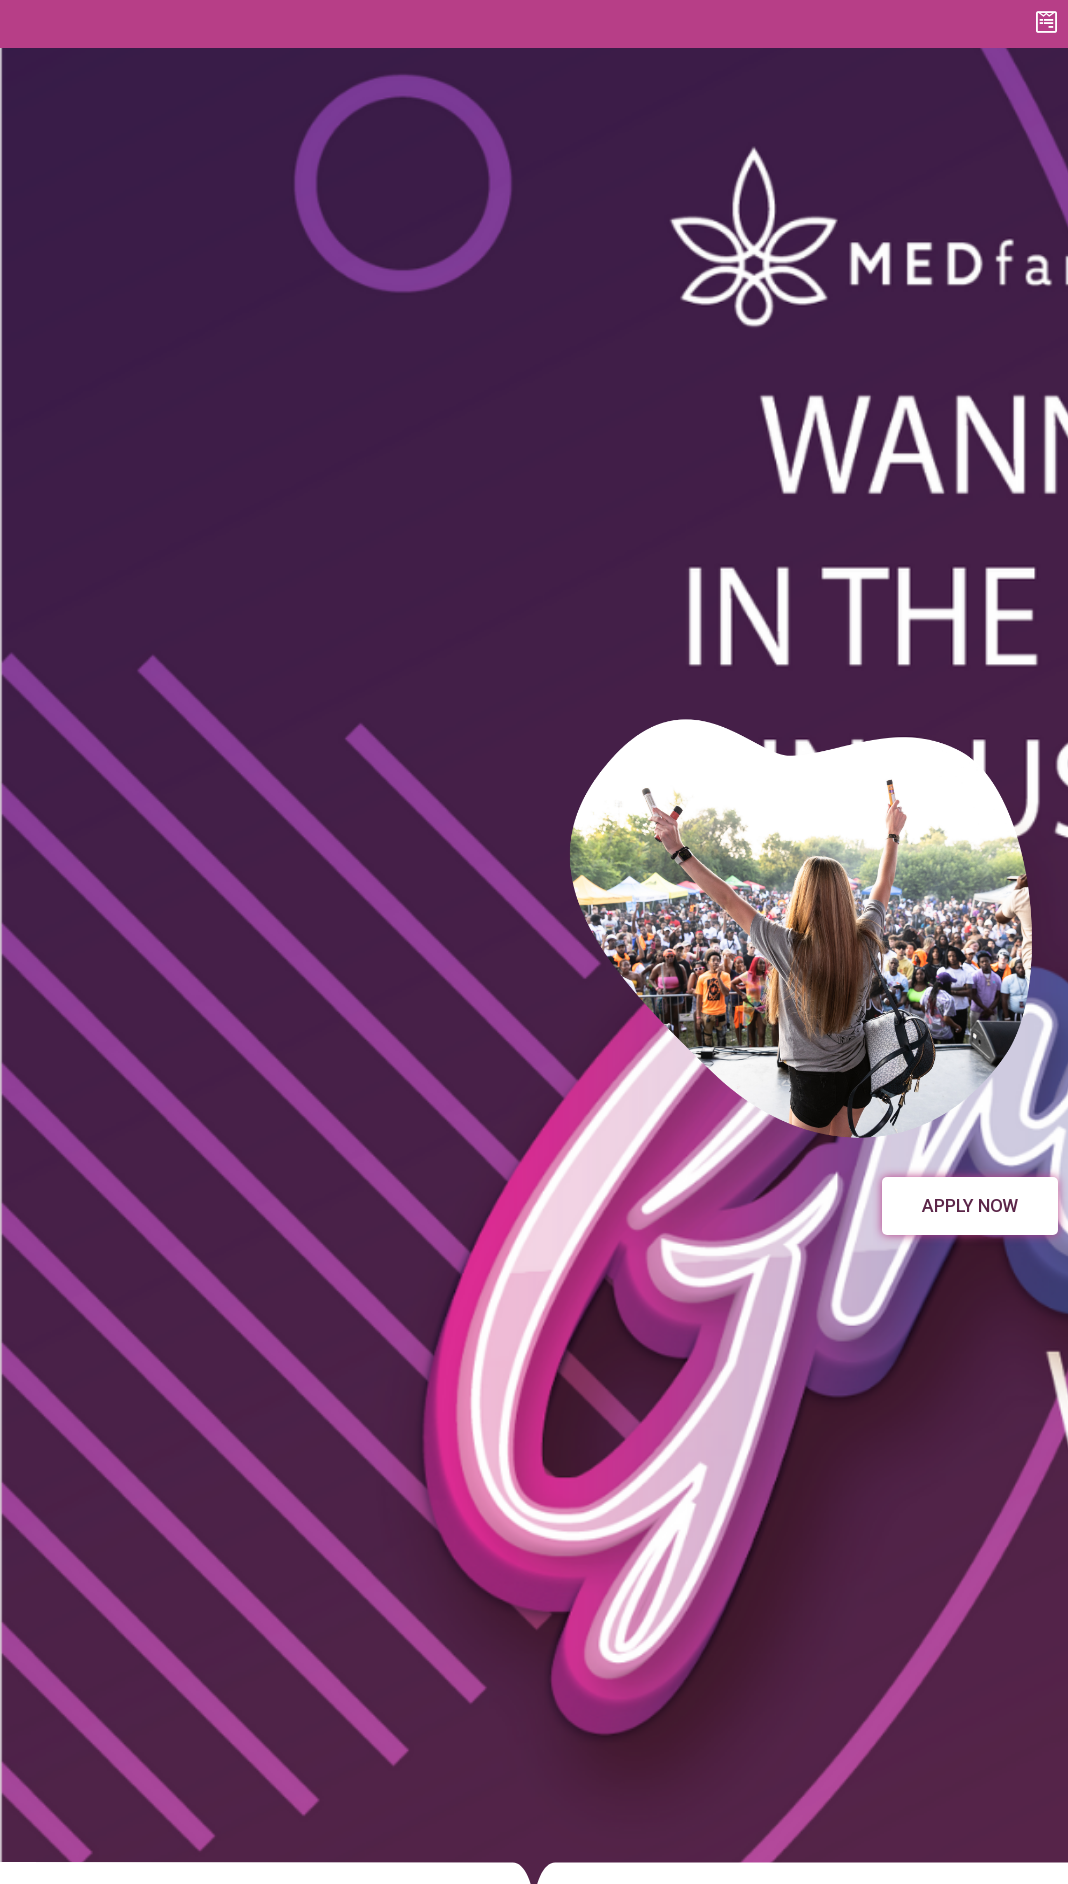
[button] (970, 1206)
